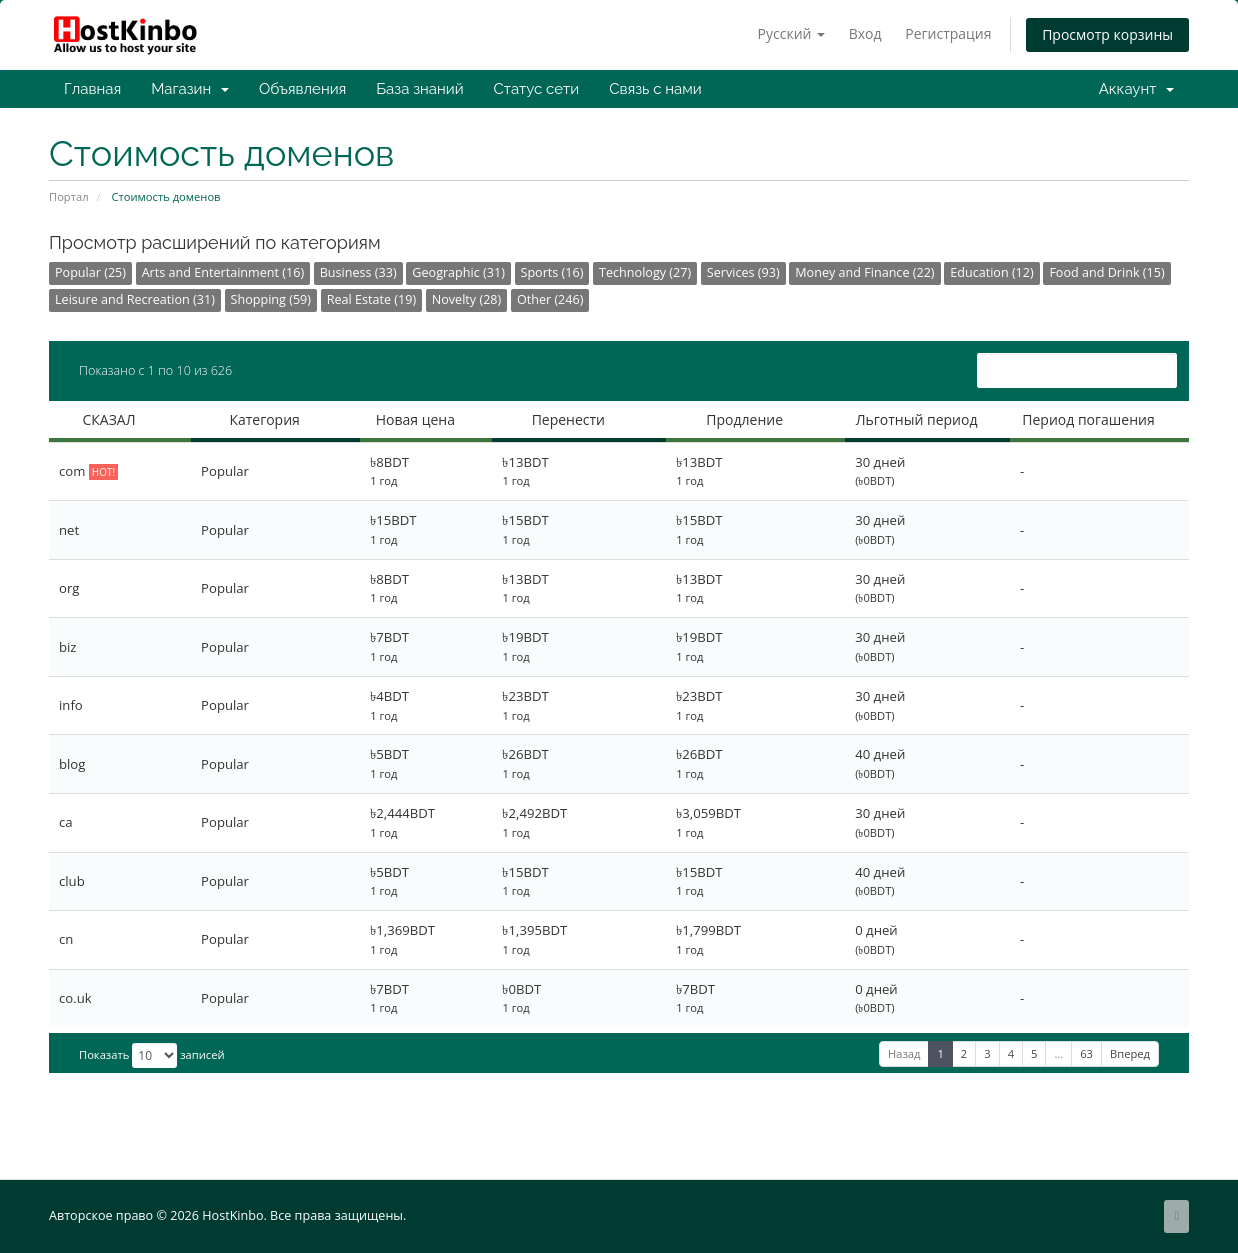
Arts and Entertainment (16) (223, 272)
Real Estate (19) (371, 299)
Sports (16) (552, 272)
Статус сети (537, 89)
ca (66, 822)
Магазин (190, 89)
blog (72, 764)
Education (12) (992, 272)
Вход (865, 33)
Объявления (302, 89)
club (72, 881)
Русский (792, 33)
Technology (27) (645, 272)
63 (1086, 1053)
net (69, 530)
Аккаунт (1136, 89)
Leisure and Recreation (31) (135, 299)
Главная (92, 89)
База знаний (419, 89)
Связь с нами (655, 89)
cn (66, 939)
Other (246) (550, 299)
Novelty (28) (467, 299)
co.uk (75, 998)
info (71, 705)
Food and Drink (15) (1106, 272)
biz (68, 647)
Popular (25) (90, 272)
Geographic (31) (458, 272)
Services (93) (743, 272)
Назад (904, 1053)
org (69, 588)
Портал (69, 196)
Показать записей (152, 1055)
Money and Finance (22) (864, 272)
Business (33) (358, 272)
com (88, 471)
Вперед (1130, 1053)
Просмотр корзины (1107, 34)
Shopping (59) (271, 299)
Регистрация (948, 33)
